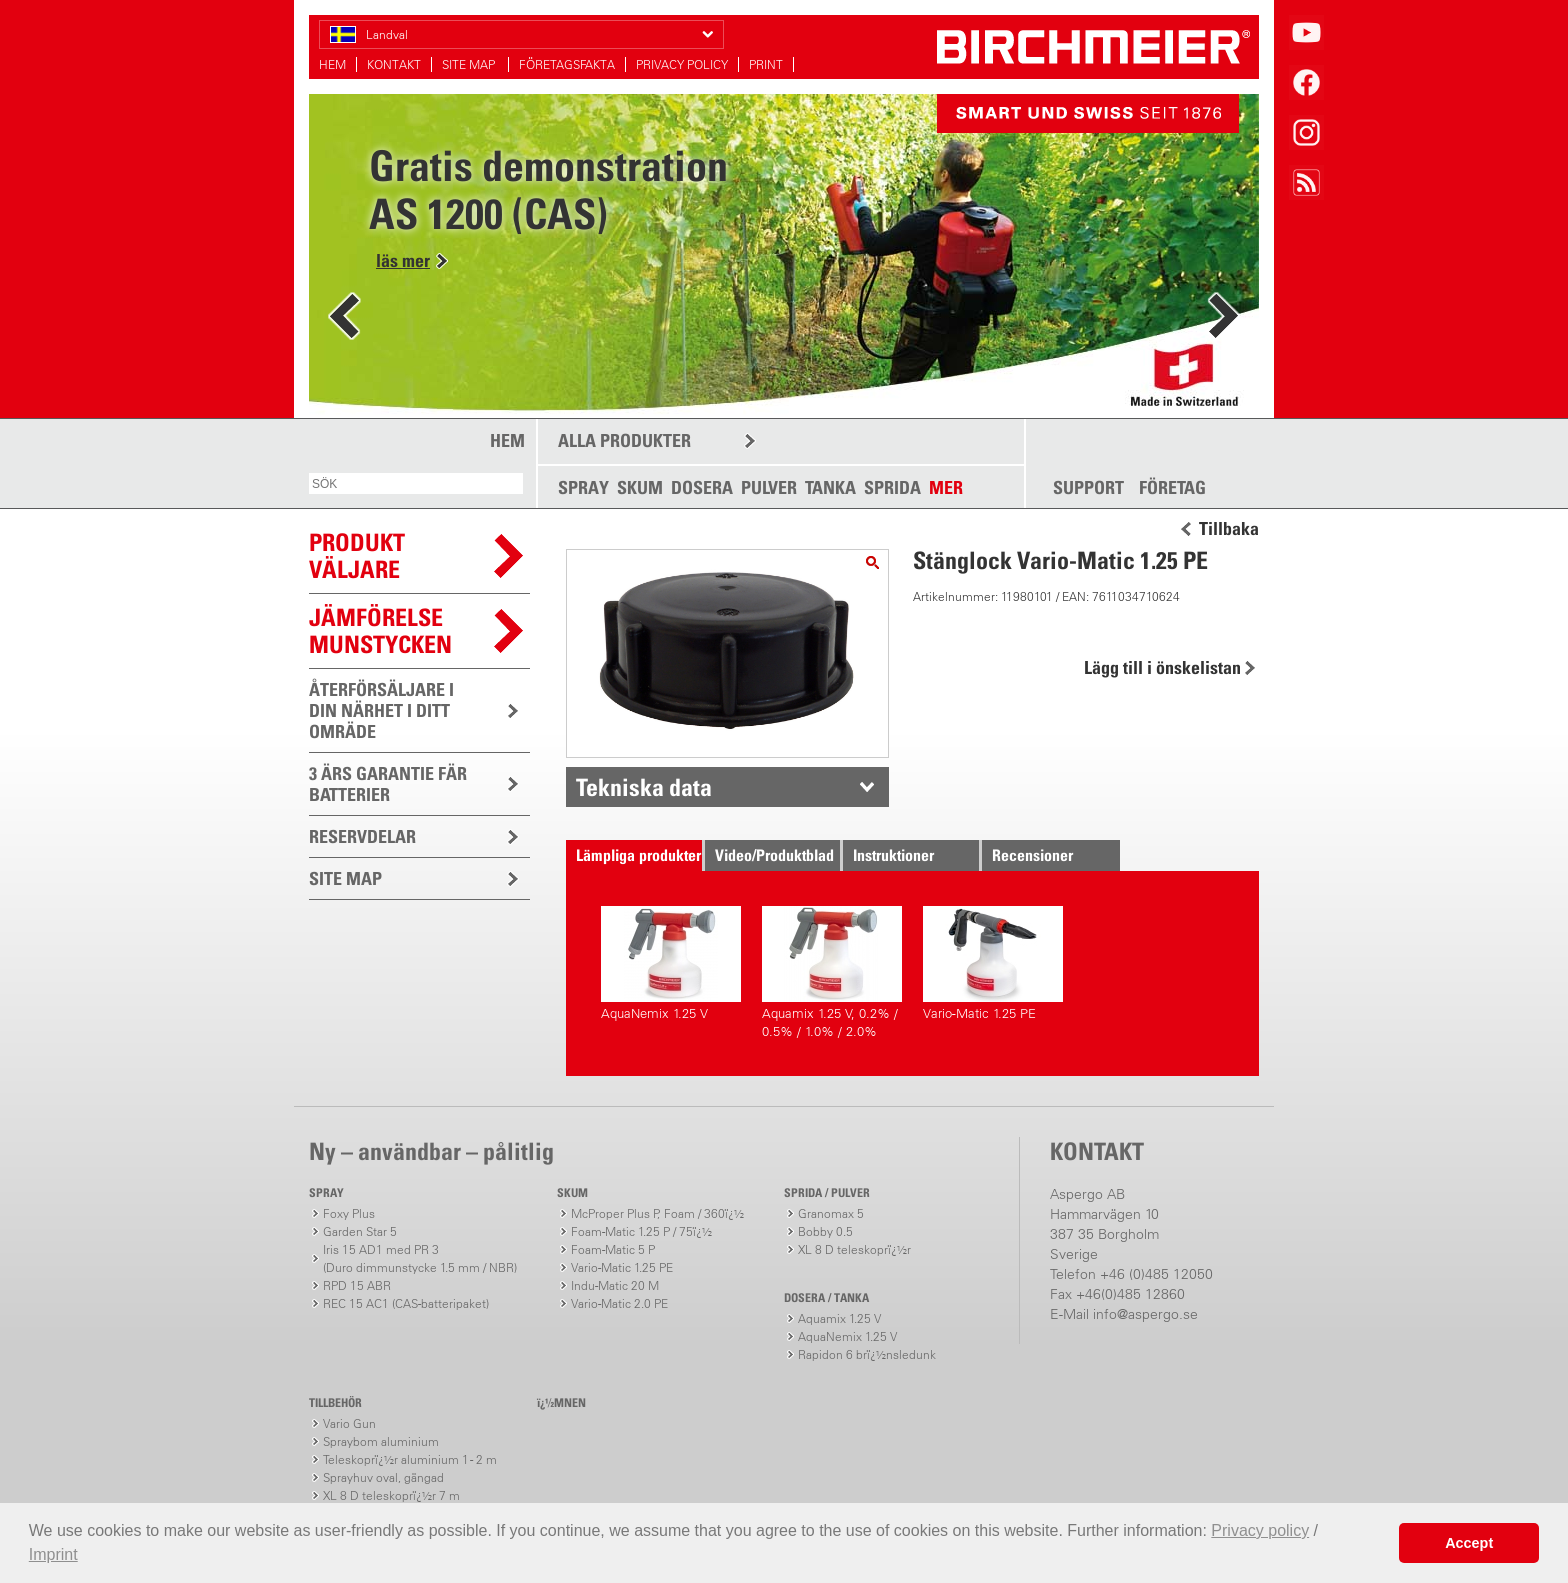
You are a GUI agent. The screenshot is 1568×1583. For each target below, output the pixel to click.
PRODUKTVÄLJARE (357, 555)
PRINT (766, 64)
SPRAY (583, 487)
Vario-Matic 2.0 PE (619, 1303)
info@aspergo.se (1145, 1314)
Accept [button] (1469, 1543)
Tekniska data (644, 787)
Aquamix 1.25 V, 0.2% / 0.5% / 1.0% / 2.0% (832, 972)
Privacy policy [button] (1260, 1530)
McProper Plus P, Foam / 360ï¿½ (657, 1213)
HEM (332, 64)
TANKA (830, 487)
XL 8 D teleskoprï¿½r (854, 1249)
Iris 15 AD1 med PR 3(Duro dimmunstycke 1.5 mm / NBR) (420, 1258)
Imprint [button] (53, 1554)
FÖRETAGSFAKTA (567, 64)
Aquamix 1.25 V (839, 1318)
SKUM (640, 487)
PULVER (769, 487)
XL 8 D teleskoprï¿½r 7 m (391, 1495)
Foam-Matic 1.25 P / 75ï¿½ (641, 1231)
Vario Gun (349, 1423)
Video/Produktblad (774, 855)
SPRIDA (892, 487)
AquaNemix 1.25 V (671, 963)
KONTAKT (394, 64)
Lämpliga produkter (638, 855)
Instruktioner (893, 855)
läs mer (403, 260)
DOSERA (702, 487)
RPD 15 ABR (357, 1285)
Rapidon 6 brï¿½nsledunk (867, 1354)
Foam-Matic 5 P (613, 1249)
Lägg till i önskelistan (1162, 667)
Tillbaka (1229, 529)
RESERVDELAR (362, 836)
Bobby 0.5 (825, 1231)
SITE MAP (470, 64)
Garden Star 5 (360, 1231)
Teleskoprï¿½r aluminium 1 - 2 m (410, 1459)
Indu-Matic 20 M (615, 1285)
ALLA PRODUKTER (624, 440)
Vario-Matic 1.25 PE (993, 963)
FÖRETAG (1172, 488)
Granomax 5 (831, 1213)
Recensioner (1032, 855)
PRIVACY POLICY (682, 64)
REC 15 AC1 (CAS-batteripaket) (406, 1303)
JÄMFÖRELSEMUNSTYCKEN (380, 630)
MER (946, 487)
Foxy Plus (349, 1213)
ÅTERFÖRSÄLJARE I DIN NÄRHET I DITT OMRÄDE (381, 710)
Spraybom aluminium (381, 1441)
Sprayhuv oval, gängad (383, 1477)
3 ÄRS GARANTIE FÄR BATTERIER (388, 784)
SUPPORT (1088, 488)
